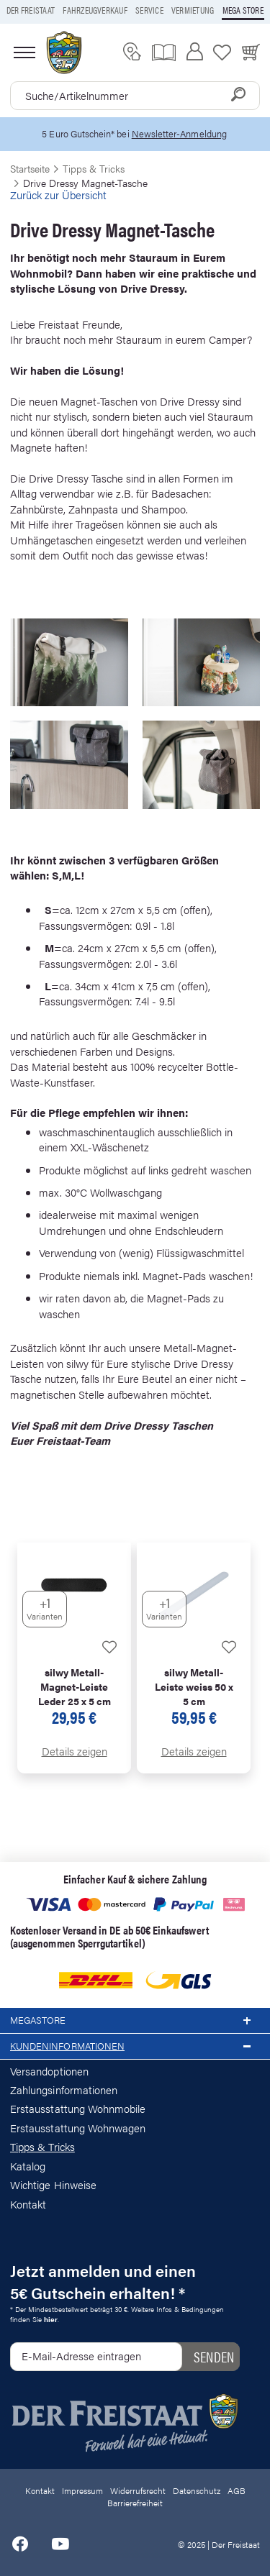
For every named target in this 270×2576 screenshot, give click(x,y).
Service (149, 10)
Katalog (27, 2165)
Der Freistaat (30, 10)
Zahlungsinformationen (63, 2089)
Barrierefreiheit (135, 2502)
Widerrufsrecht (138, 2490)
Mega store (243, 10)
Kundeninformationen (135, 2047)
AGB (237, 2490)
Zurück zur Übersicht (58, 194)
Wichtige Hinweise (53, 2184)
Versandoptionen (49, 2070)
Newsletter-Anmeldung (179, 133)
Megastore (135, 2021)
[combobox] (135, 95)
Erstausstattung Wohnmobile (78, 2108)
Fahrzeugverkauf (95, 10)
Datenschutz (196, 2490)
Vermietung (192, 10)
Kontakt (28, 2203)
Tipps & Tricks (42, 2146)
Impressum (82, 2490)
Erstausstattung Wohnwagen (78, 2127)
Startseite (30, 168)
